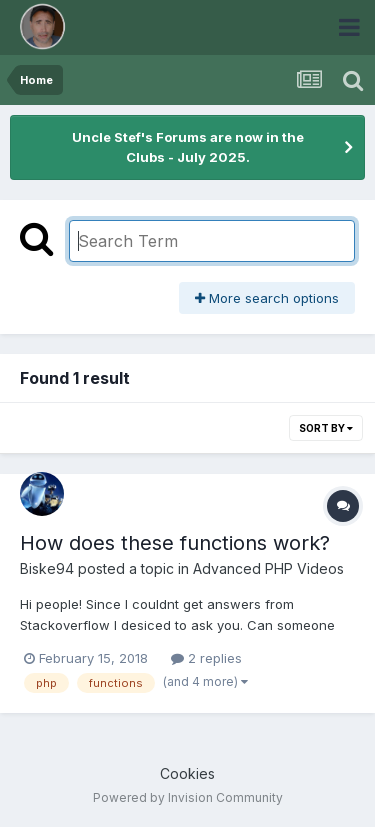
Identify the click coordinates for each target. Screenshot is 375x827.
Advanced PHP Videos (268, 568)
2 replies (206, 658)
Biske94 (47, 568)
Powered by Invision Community (188, 797)
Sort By (326, 428)
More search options (267, 298)
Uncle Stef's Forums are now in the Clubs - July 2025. (188, 147)
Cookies (187, 773)
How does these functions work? (175, 543)
